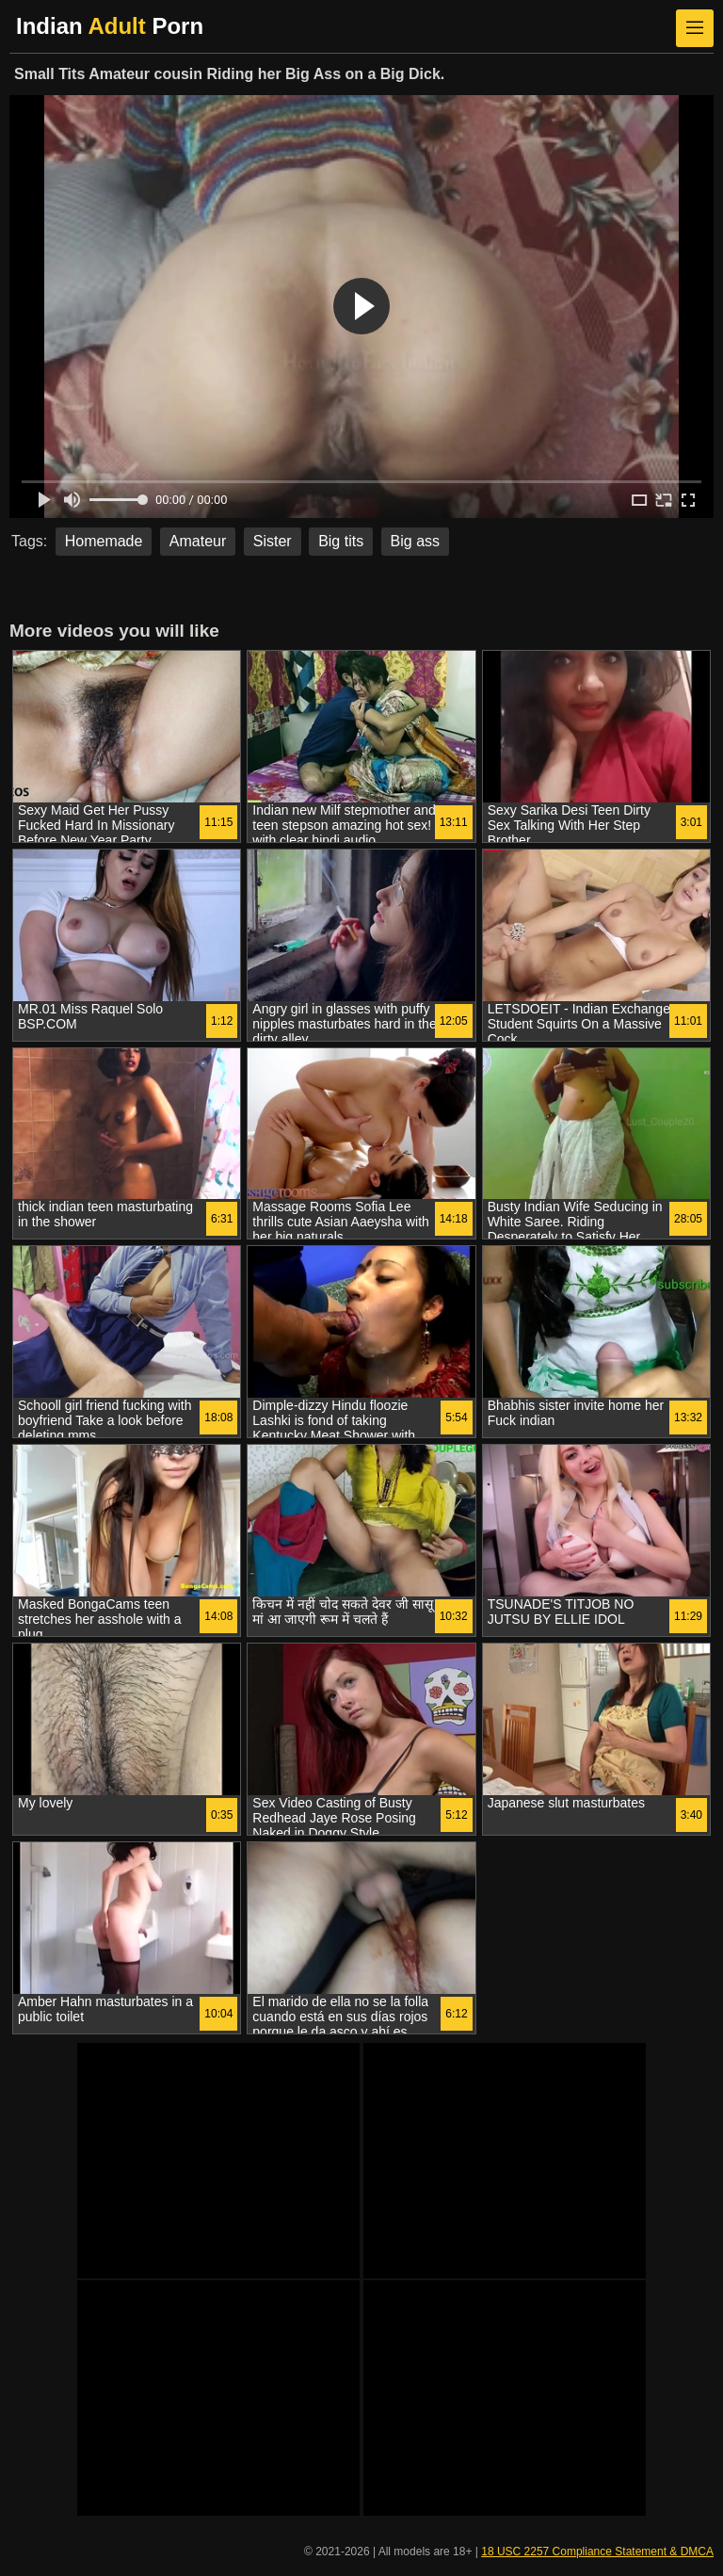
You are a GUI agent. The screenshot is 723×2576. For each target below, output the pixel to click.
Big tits (340, 541)
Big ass (415, 541)
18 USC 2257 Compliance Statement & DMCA (597, 2551)
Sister (272, 541)
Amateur (197, 541)
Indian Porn (109, 26)
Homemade (104, 541)
